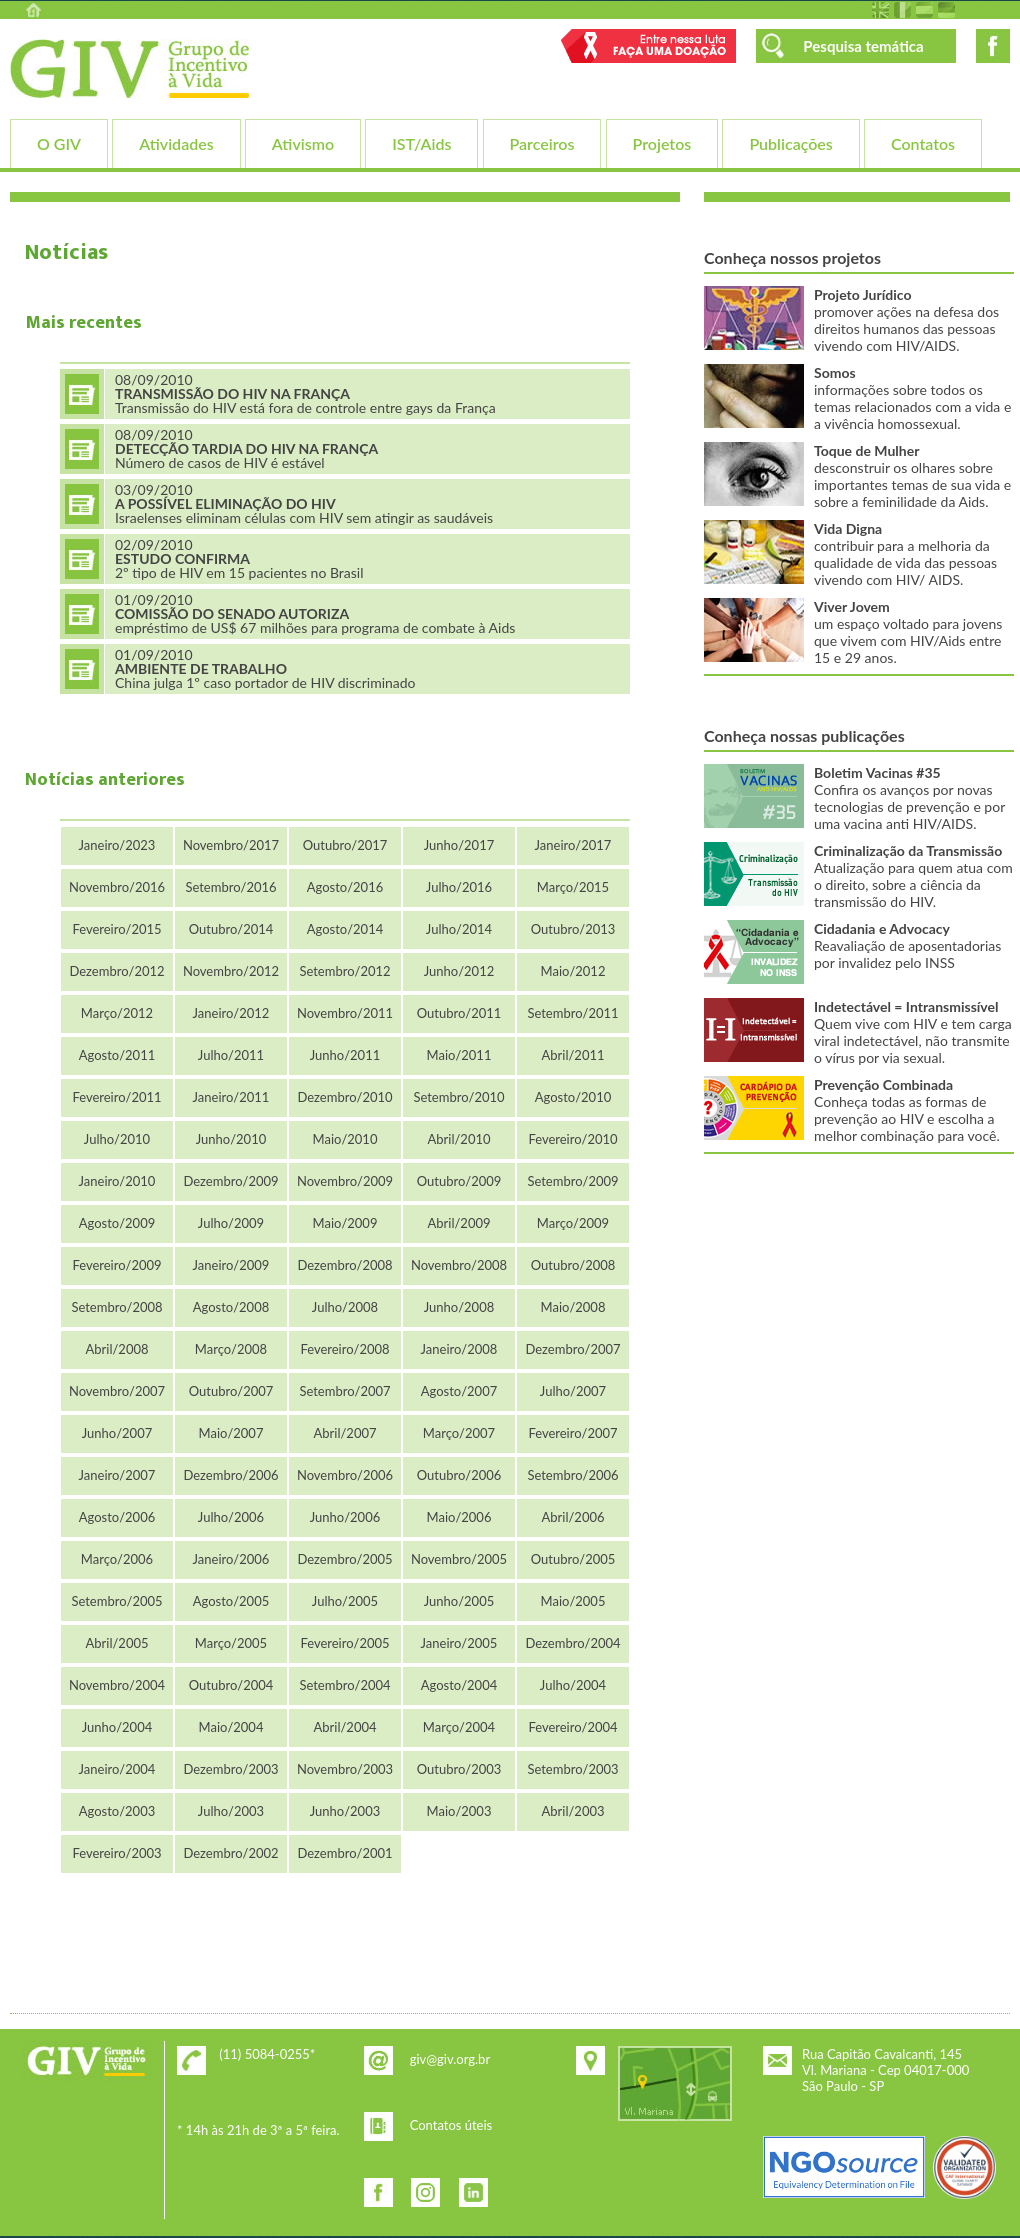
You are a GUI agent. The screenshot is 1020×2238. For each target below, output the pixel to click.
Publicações (790, 143)
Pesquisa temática (863, 46)
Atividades (176, 143)
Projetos (662, 143)
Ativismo (303, 143)
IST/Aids (421, 143)
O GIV (59, 143)
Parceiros (542, 143)
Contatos (923, 143)
